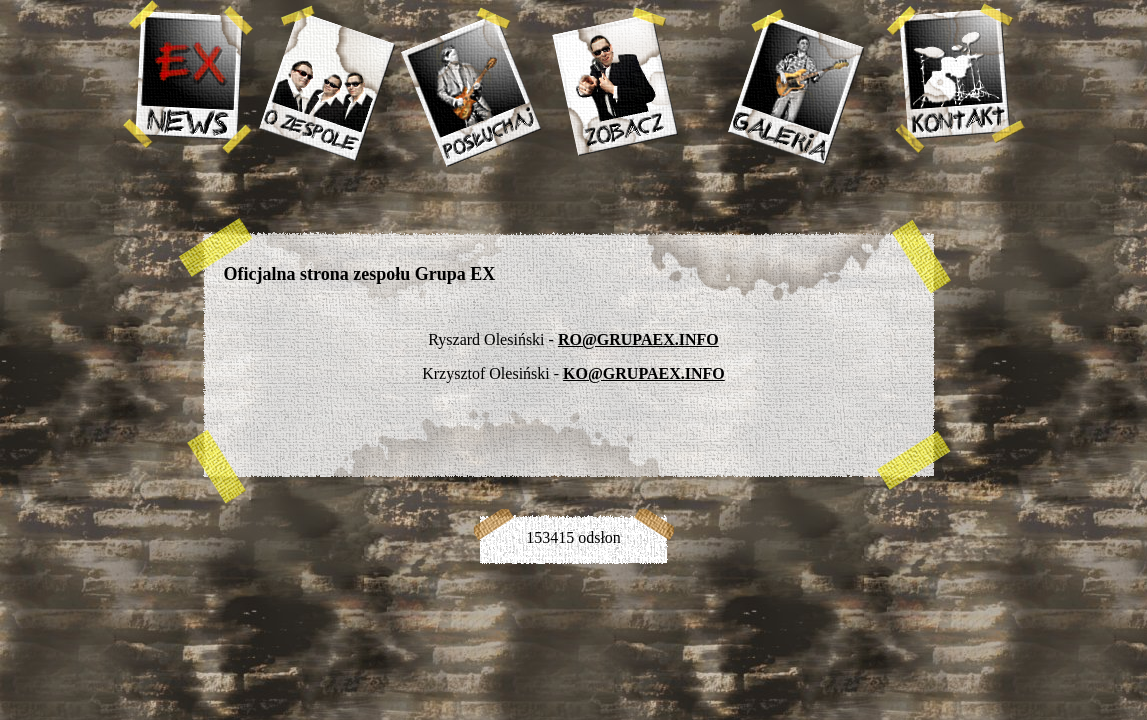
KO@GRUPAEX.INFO (644, 373)
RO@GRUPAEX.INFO (638, 339)
